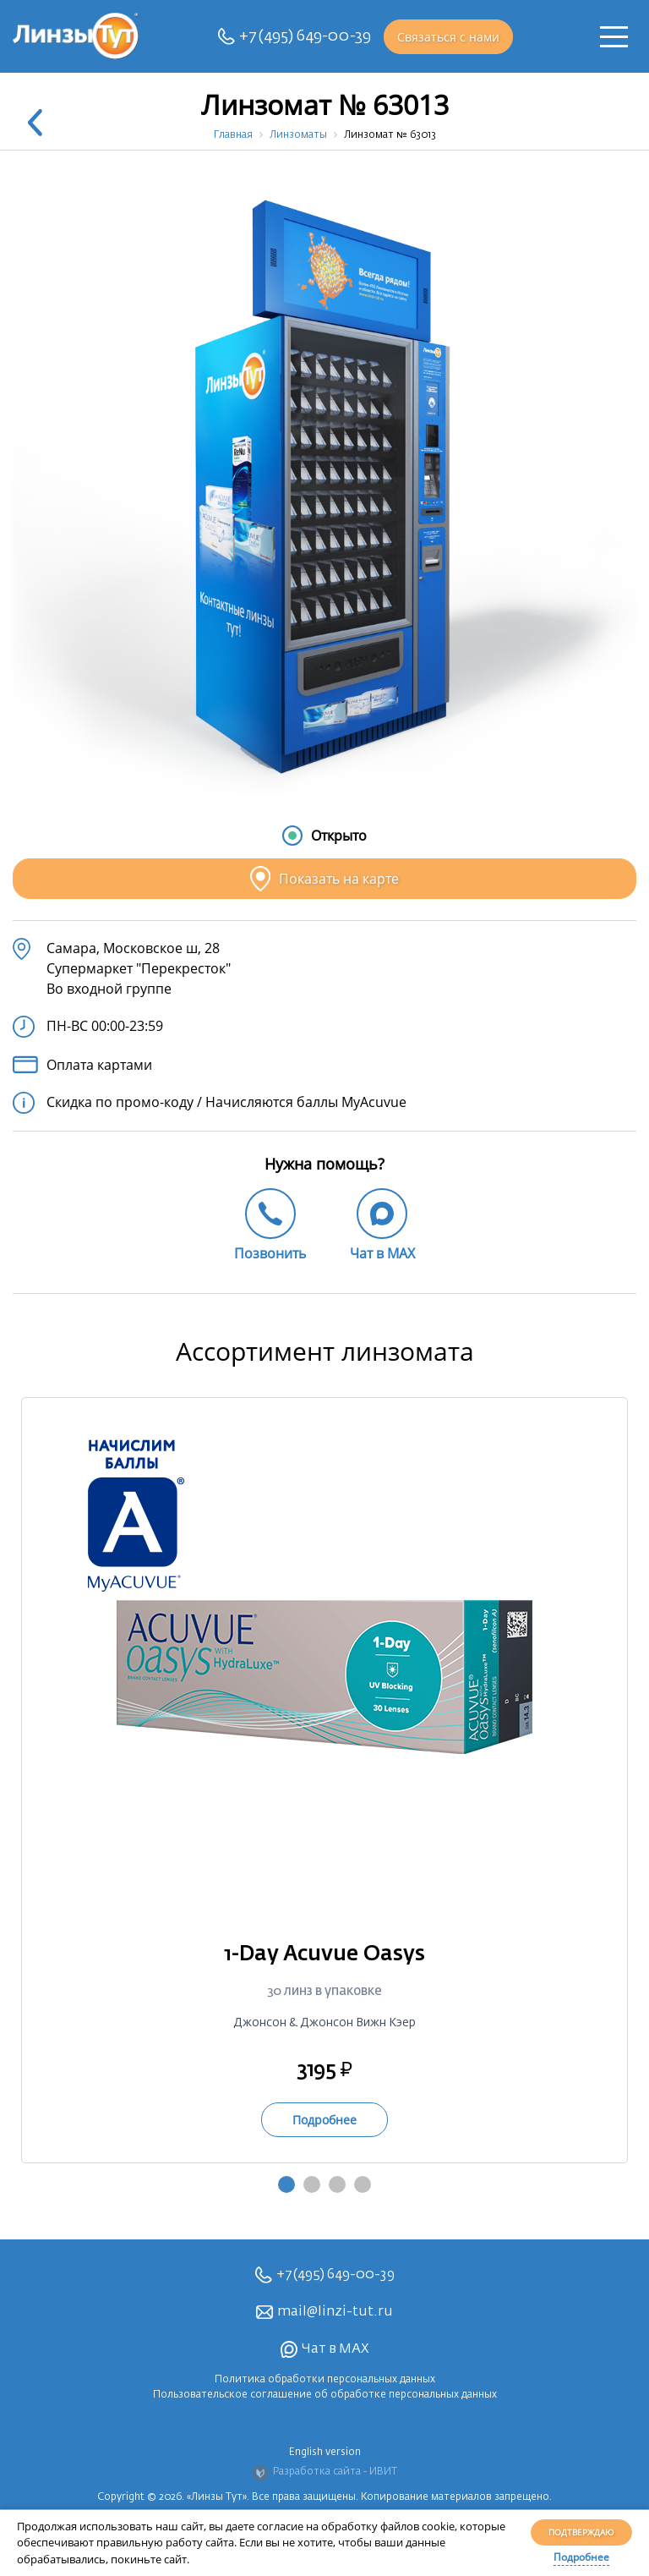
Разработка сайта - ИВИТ (324, 2472)
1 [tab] (286, 2184)
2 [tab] (311, 2184)
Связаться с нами (448, 37)
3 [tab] (337, 2184)
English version (325, 2452)
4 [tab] (362, 2184)
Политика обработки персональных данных (325, 2380)
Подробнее (581, 2557)
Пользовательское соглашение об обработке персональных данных (325, 2395)
